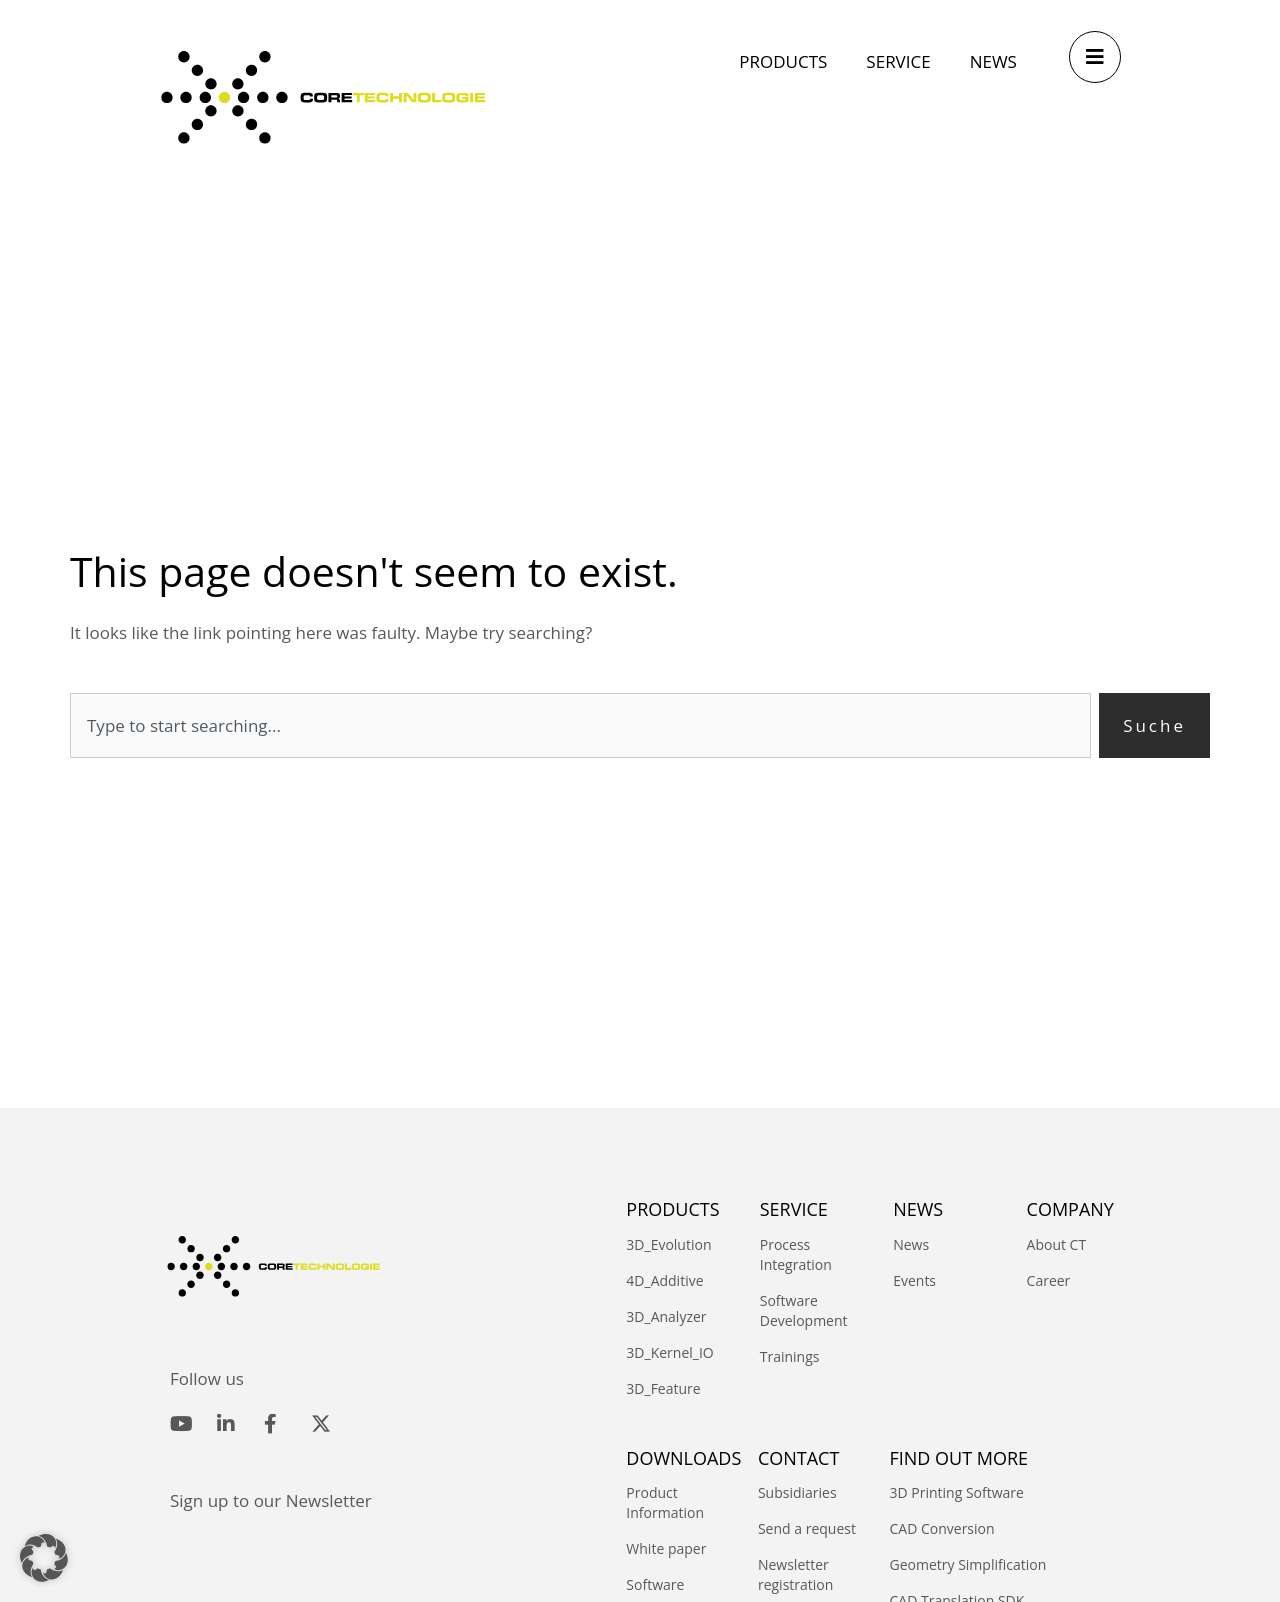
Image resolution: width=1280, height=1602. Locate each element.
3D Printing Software (957, 1492)
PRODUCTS (672, 1209)
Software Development (804, 1310)
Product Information (665, 1502)
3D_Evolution (668, 1244)
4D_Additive (664, 1280)
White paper (666, 1548)
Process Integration (796, 1254)
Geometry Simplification (968, 1564)
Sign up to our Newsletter (271, 1500)
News (911, 1244)
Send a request (807, 1528)
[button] (44, 1558)
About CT (1057, 1244)
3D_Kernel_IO (669, 1352)
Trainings (790, 1356)
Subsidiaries (797, 1492)
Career (1049, 1280)
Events (914, 1280)
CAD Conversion (942, 1528)
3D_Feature (663, 1388)
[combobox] (580, 725)
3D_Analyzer (666, 1316)
